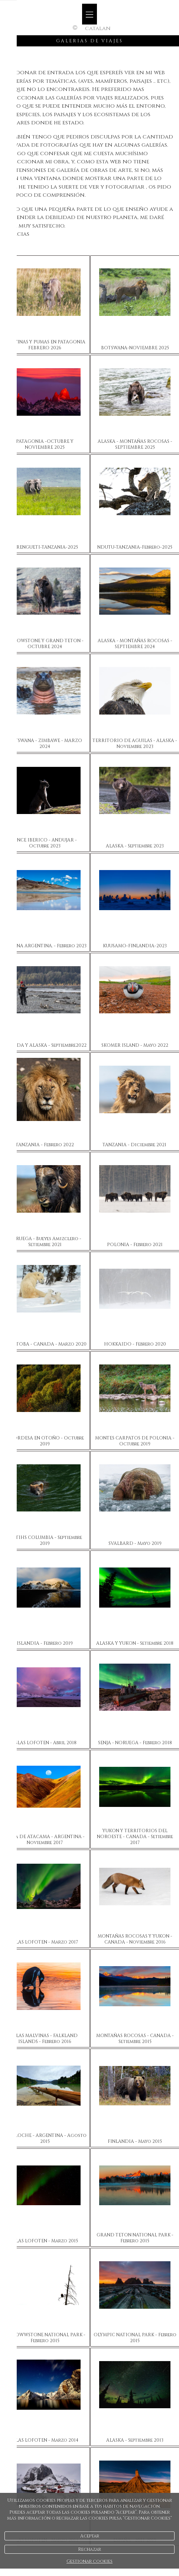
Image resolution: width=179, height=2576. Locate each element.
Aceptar (89, 2536)
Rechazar (89, 2549)
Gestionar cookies (89, 2561)
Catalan (98, 28)
